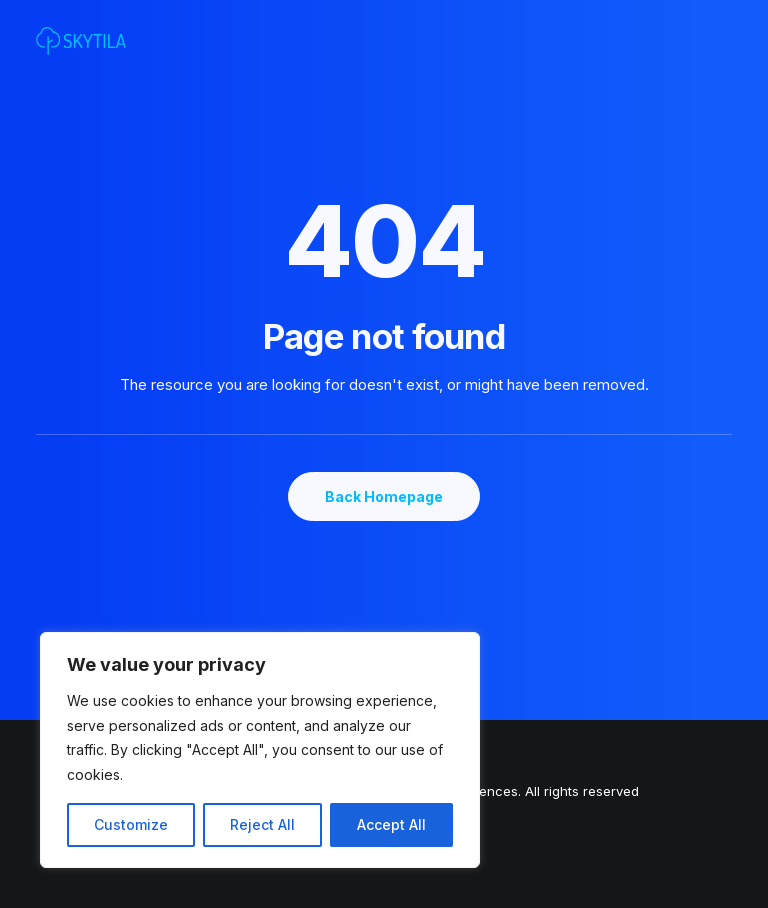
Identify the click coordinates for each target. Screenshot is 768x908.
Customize (131, 824)
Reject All (262, 824)
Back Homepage (384, 496)
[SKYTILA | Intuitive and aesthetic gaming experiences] (81, 41)
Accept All (391, 824)
